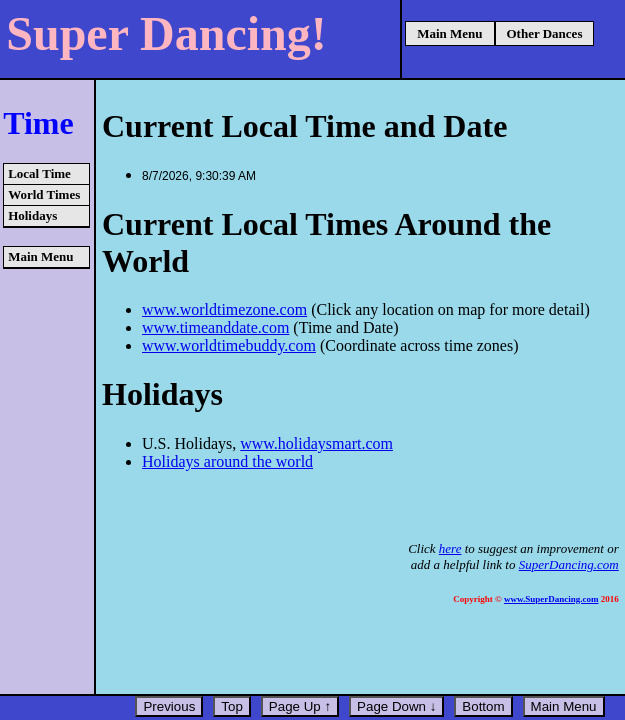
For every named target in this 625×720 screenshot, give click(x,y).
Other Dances (545, 33)
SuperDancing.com (569, 564)
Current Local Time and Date (304, 126)
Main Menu (449, 33)
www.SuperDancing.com (551, 599)
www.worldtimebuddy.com (229, 345)
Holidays (32, 215)
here (450, 548)
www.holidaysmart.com (316, 443)
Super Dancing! (166, 33)
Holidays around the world (227, 461)
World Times (44, 194)
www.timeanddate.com (215, 327)
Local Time (39, 173)
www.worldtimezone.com (224, 309)
